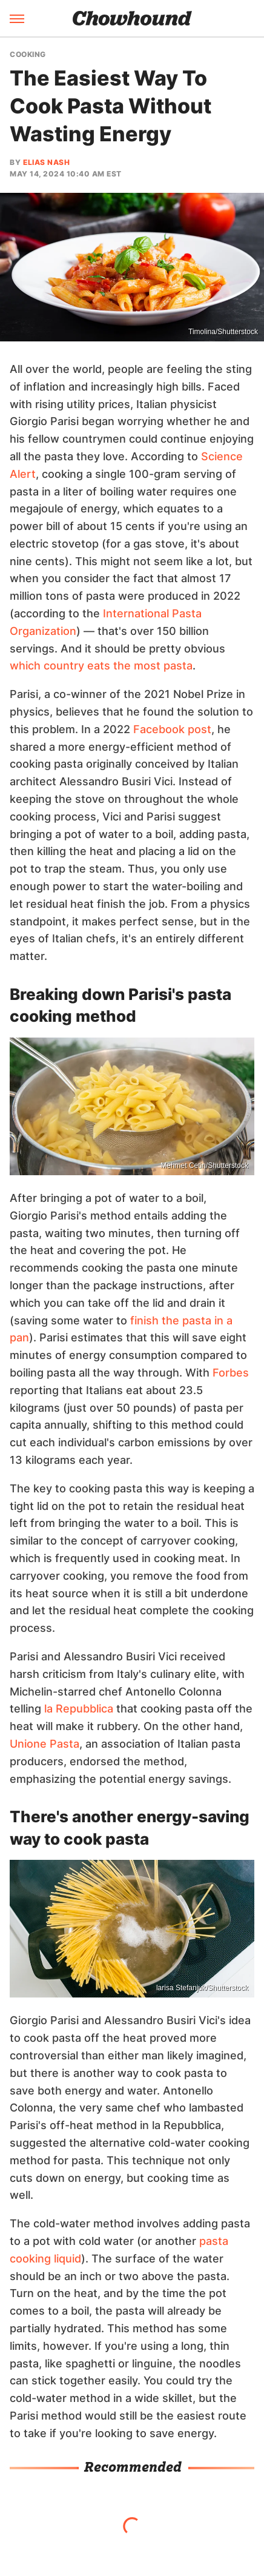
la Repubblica (78, 1708)
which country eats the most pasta (101, 665)
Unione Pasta (44, 1743)
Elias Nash (46, 162)
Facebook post (172, 729)
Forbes (231, 1372)
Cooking (28, 54)
